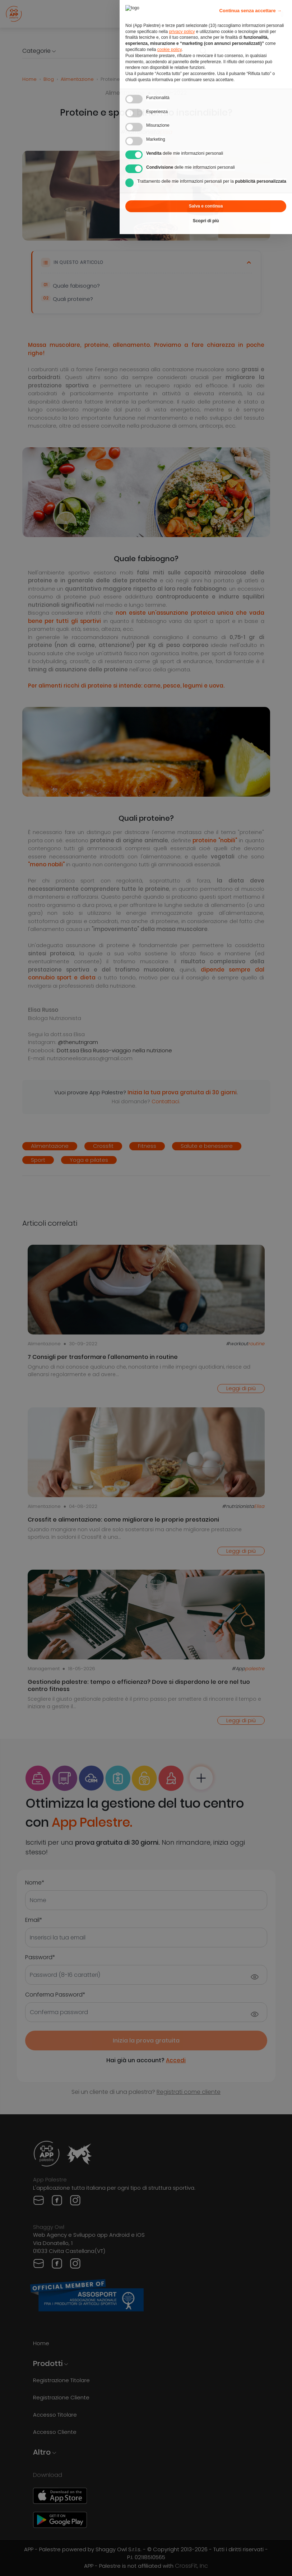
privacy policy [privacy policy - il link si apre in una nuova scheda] (182, 15)
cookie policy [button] (169, 33)
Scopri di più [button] (206, 204)
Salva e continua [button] (206, 190)
